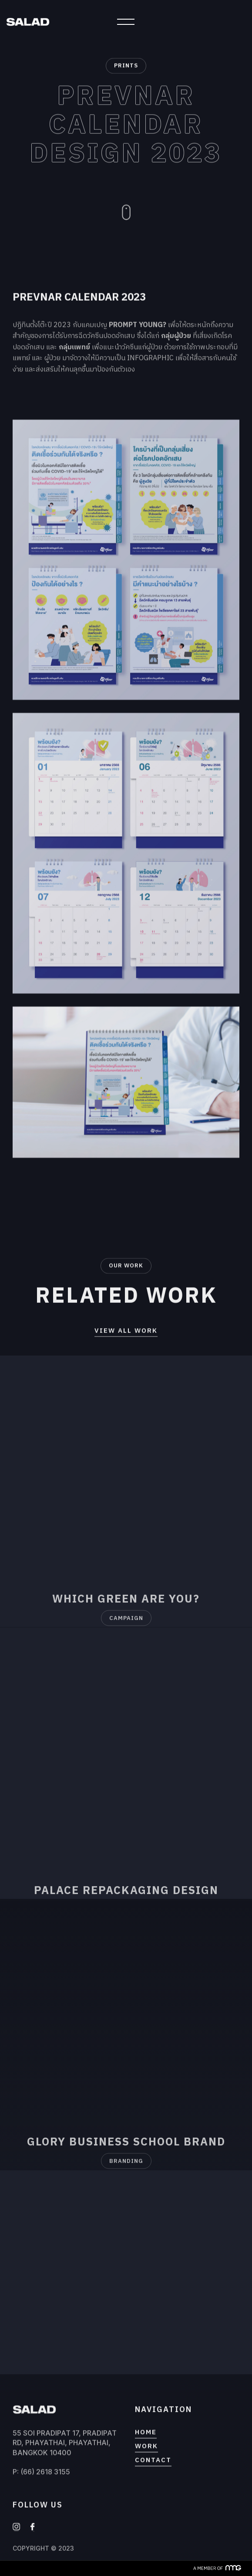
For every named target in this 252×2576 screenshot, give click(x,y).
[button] (125, 22)
